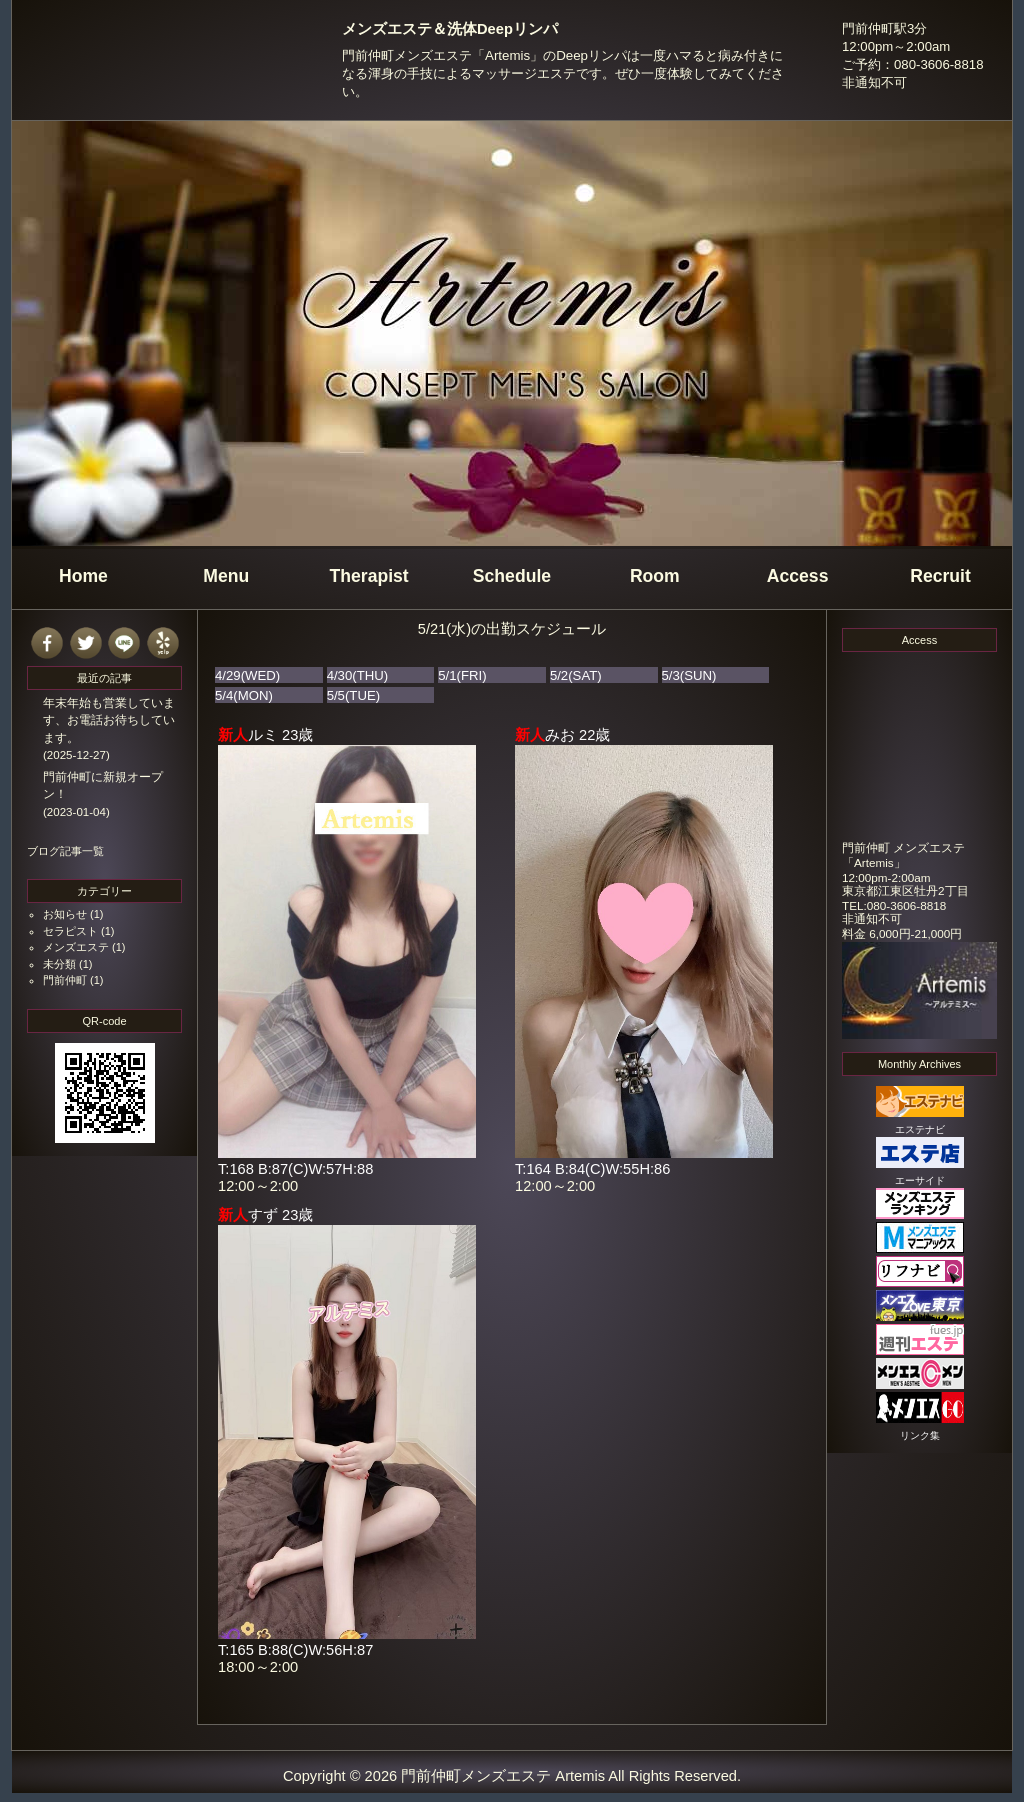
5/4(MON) (244, 695)
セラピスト (70, 931)
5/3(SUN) (689, 675)
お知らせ (65, 914)
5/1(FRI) (462, 675)
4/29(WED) (247, 675)
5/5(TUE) (354, 695)
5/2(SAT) (576, 675)
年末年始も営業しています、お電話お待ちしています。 (109, 720)
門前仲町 (65, 980)
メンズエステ (76, 947)
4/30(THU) (358, 675)
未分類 (59, 964)
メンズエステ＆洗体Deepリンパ (450, 29)
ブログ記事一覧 (65, 851)
